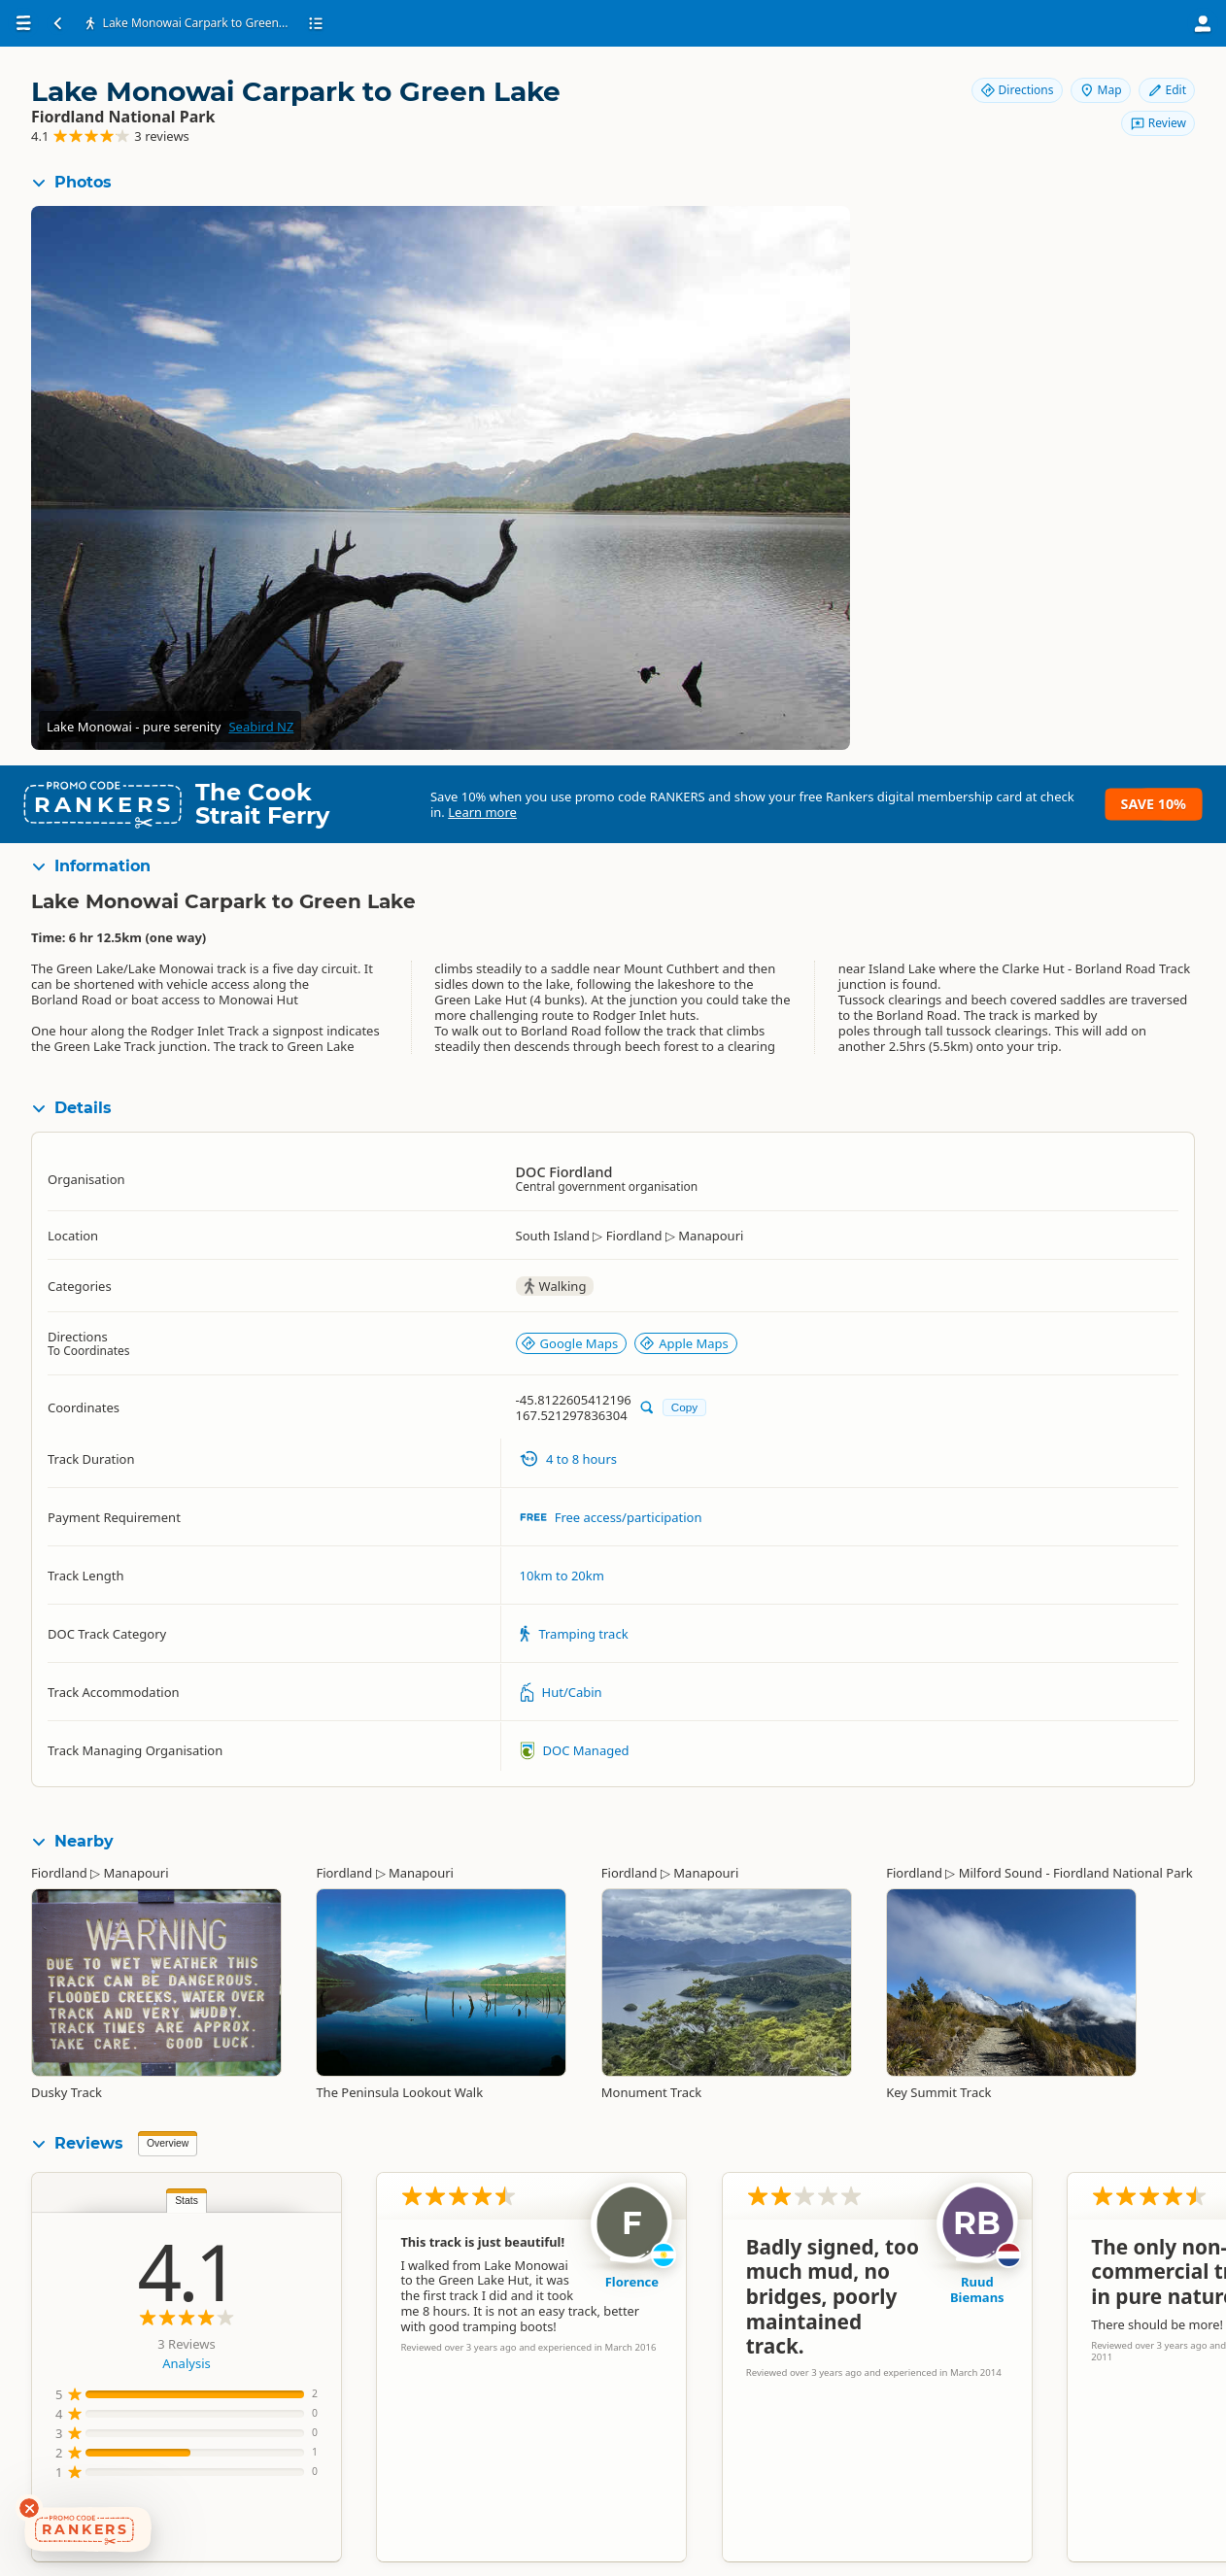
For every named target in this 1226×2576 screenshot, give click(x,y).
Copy (684, 1407)
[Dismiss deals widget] (29, 2508)
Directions (1017, 90)
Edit (1166, 90)
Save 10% (1153, 804)
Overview (167, 2143)
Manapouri (136, 1872)
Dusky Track (66, 2092)
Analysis (186, 2363)
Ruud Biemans (977, 2289)
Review (1158, 123)
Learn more (482, 812)
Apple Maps (684, 1343)
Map (1100, 90)
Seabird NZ (260, 726)
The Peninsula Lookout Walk (399, 2092)
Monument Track (651, 2092)
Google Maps (570, 1343)
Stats (186, 2200)
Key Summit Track (938, 2092)
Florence (632, 2281)
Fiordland (59, 1872)
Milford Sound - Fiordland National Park (1076, 1872)
